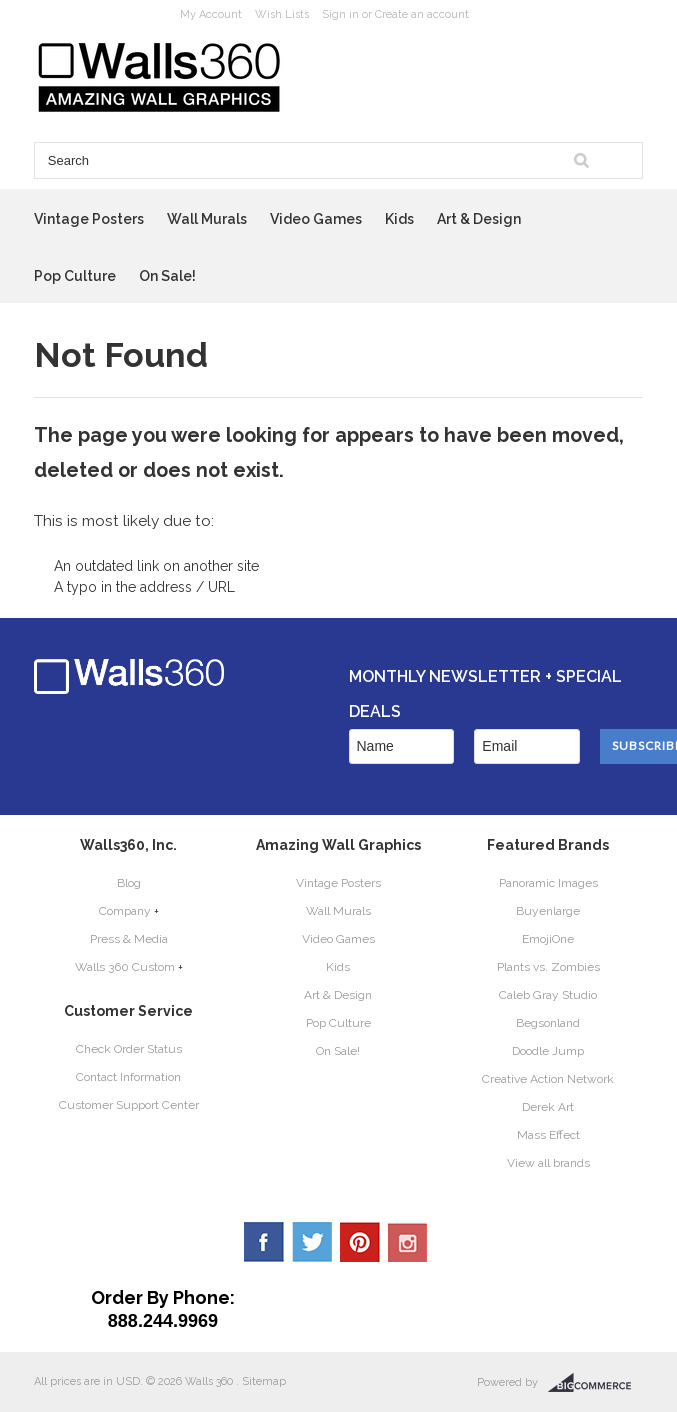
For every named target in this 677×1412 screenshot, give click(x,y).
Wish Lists (282, 14)
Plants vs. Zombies (548, 967)
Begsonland (548, 1023)
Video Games (316, 219)
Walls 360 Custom (125, 967)
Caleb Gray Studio (548, 995)
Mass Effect (548, 1135)
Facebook (264, 1242)
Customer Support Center (129, 1105)
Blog (129, 883)
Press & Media (129, 939)
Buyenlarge (548, 911)
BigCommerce (595, 1383)
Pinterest (360, 1242)
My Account (211, 14)
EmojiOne (548, 939)
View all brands (548, 1163)
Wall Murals (207, 219)
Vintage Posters (89, 219)
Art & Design (479, 219)
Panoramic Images (548, 883)
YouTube (408, 1242)
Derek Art (548, 1107)
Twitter (312, 1242)
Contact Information (128, 1077)
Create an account (422, 14)
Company (125, 911)
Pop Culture (75, 276)
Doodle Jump (548, 1051)
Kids (399, 219)
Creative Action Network (548, 1079)
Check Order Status (129, 1049)
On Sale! (167, 276)
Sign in (340, 14)
